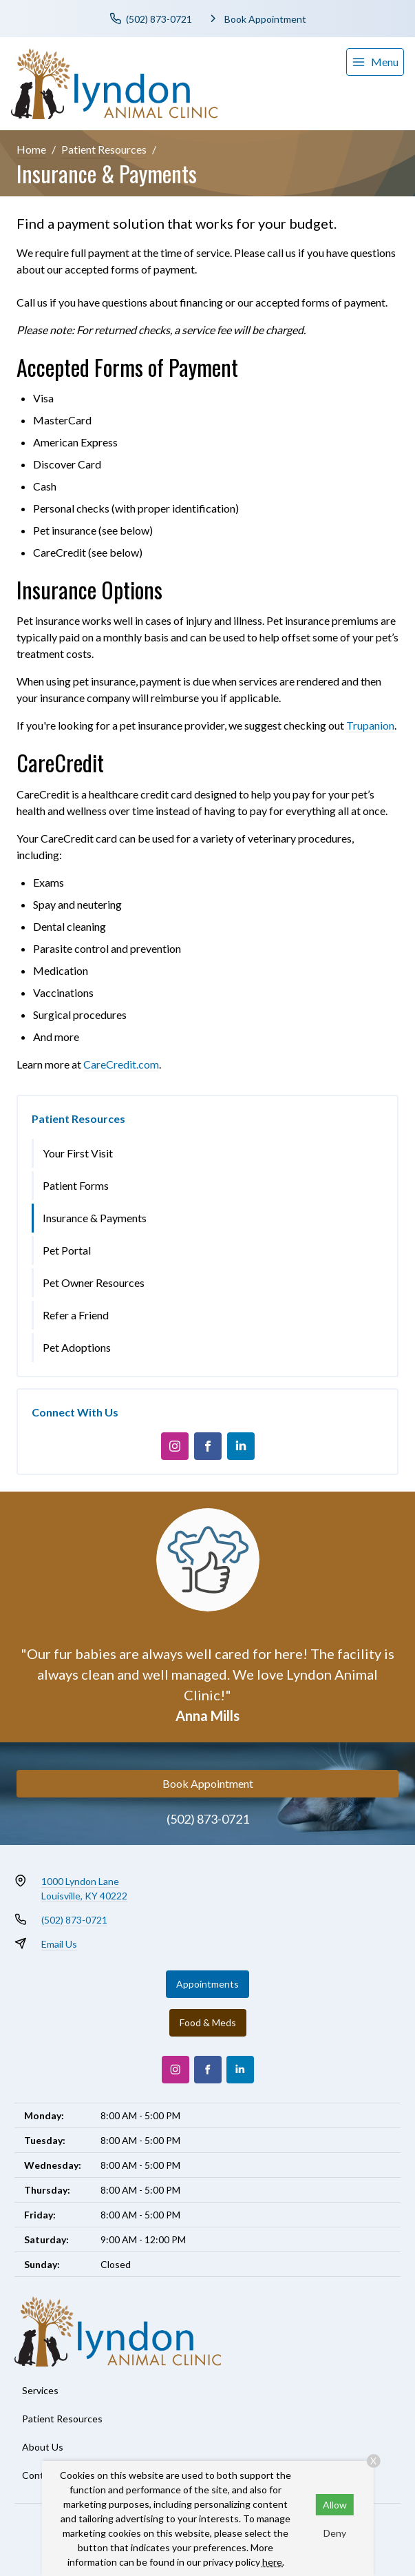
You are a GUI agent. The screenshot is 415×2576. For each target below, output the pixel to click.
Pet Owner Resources (94, 1282)
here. (273, 2562)
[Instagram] (175, 1446)
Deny (334, 2533)
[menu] (375, 62)
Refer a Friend (76, 1314)
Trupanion (370, 725)
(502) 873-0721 (208, 1818)
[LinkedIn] (241, 1446)
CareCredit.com (121, 1064)
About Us (42, 2447)
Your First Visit (78, 1153)
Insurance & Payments (95, 1217)
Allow (335, 2505)
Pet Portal (67, 1250)
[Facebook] (208, 1446)
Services (40, 2390)
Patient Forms (76, 1185)
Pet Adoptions (77, 1347)
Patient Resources (104, 149)
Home (31, 149)
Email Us (59, 1944)
